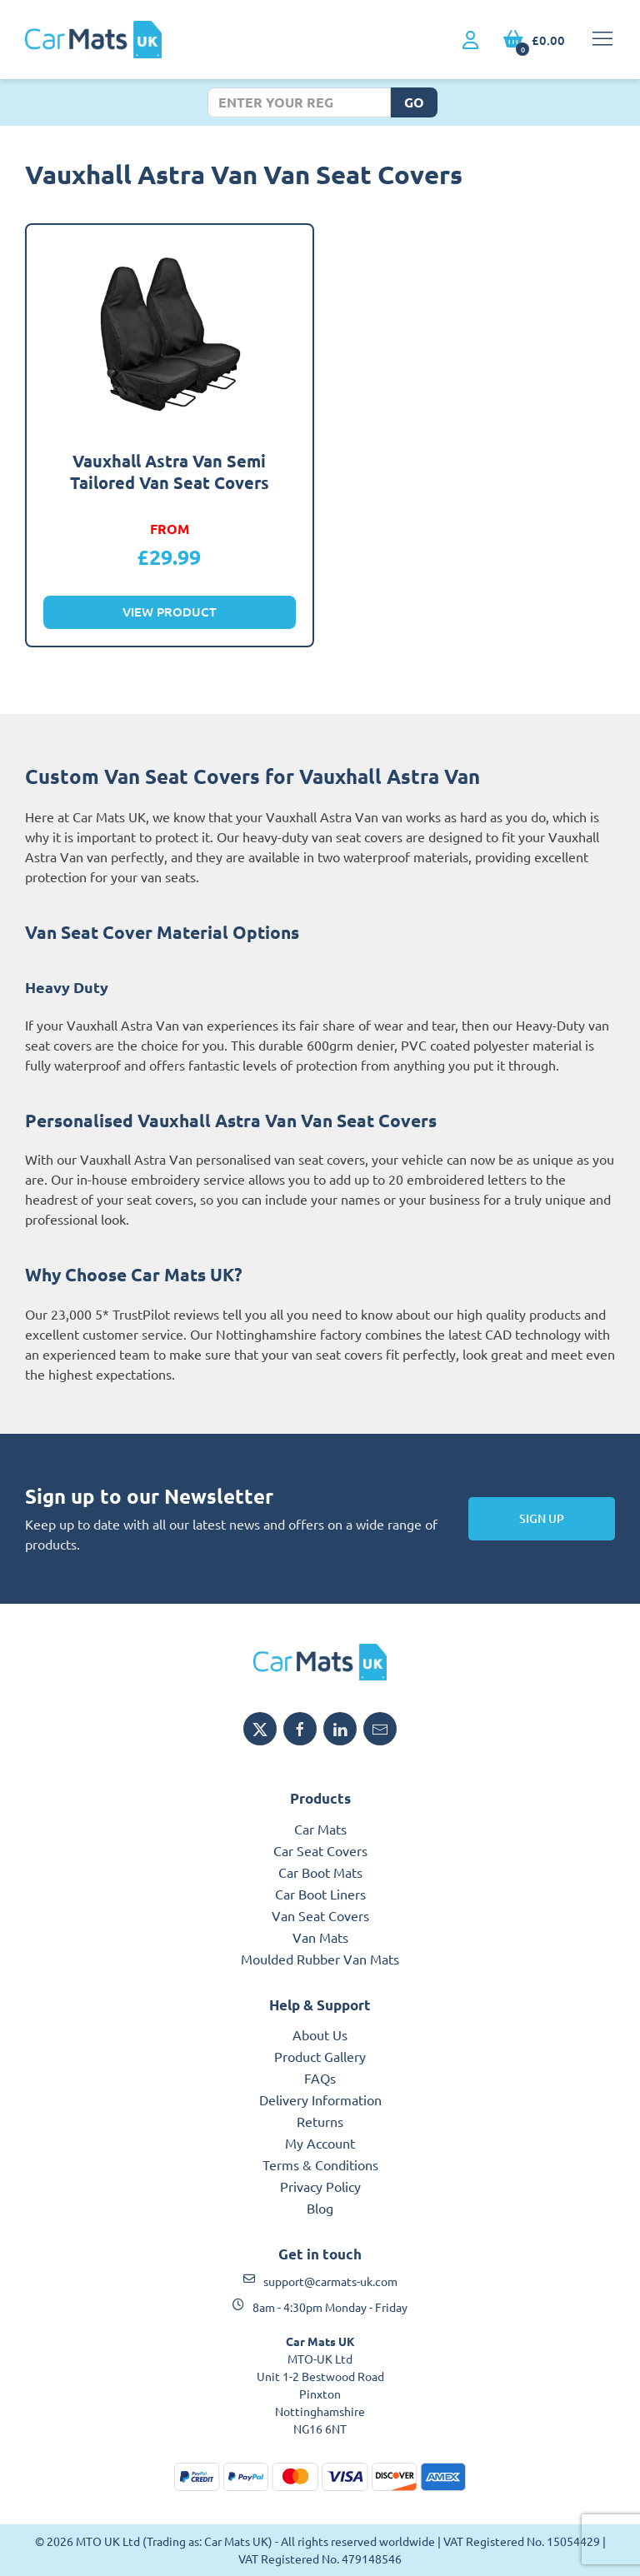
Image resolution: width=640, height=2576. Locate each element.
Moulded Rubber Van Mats (320, 1958)
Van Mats (320, 1937)
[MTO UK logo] (320, 1662)
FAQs (320, 2077)
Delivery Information (320, 2099)
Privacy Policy (320, 2186)
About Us (320, 2034)
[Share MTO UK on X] (260, 1728)
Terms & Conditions (320, 2164)
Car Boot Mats (320, 1872)
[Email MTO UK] (380, 1728)
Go (414, 102)
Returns (320, 2121)
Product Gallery (320, 2056)
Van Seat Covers (320, 1915)
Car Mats (320, 1828)
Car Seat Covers (320, 1850)
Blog (320, 2207)
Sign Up (541, 1518)
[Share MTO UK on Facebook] (300, 1728)
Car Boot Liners (320, 1893)
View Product (169, 611)
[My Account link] (470, 40)
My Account (320, 2142)
